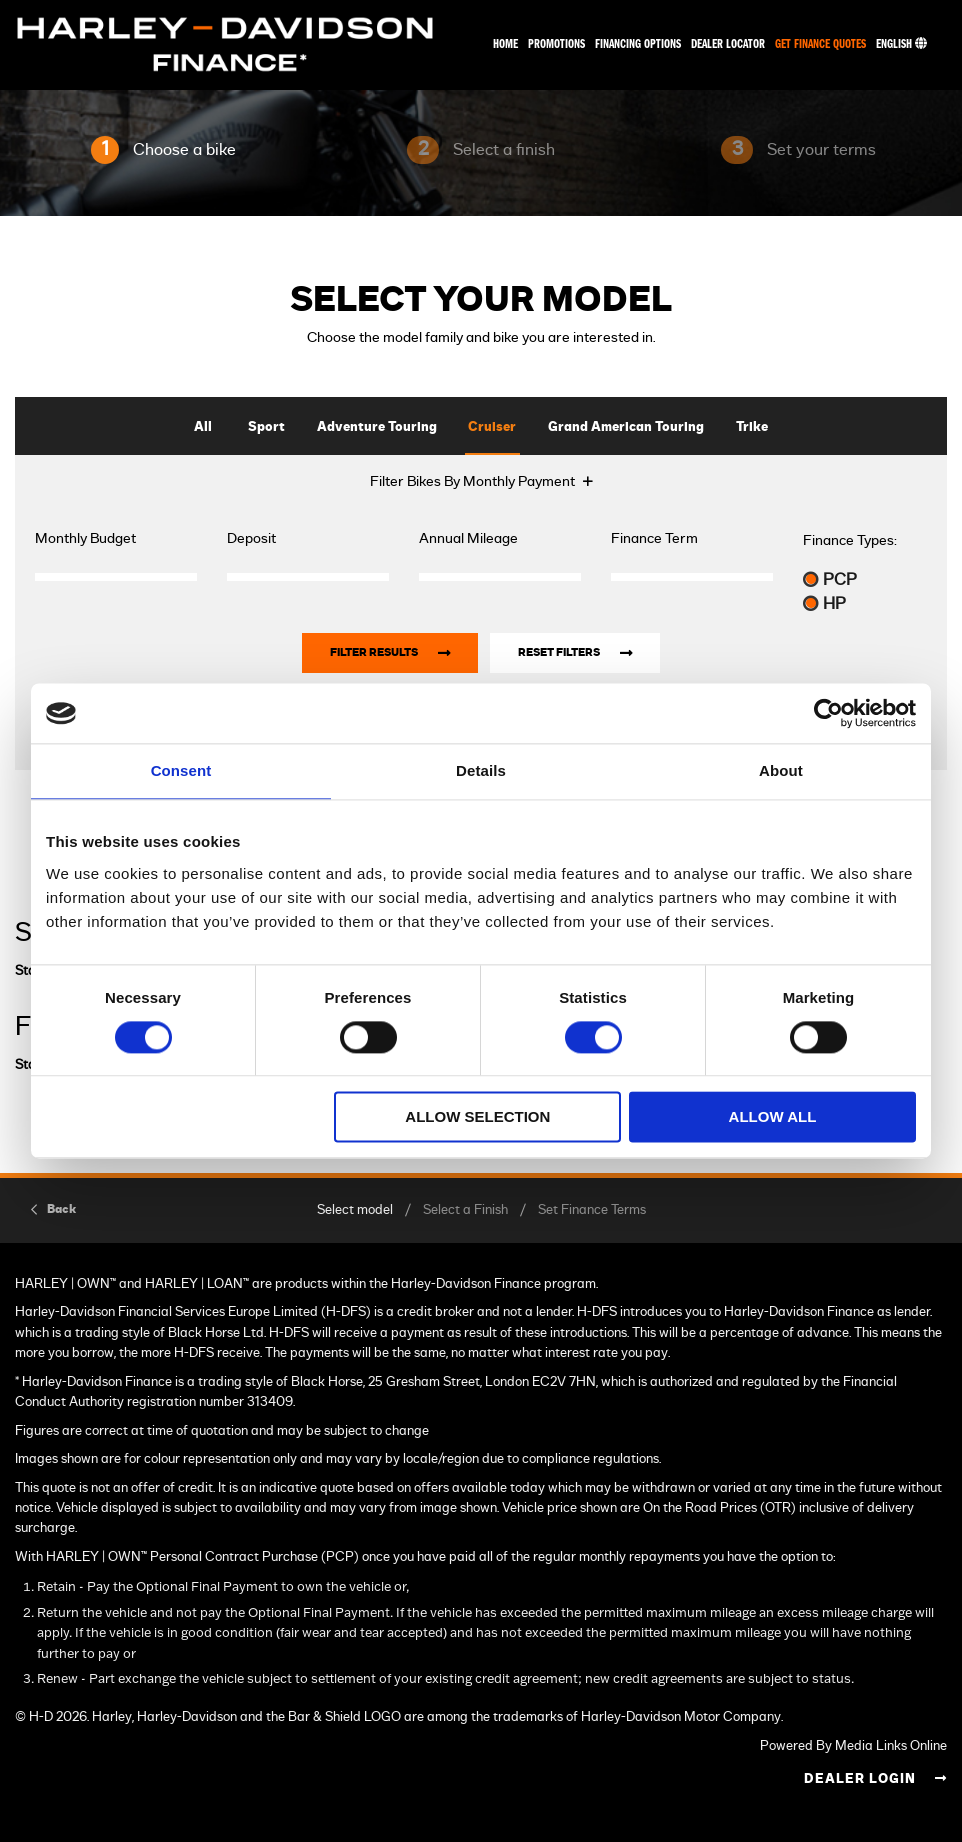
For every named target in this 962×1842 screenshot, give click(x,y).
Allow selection (477, 1117)
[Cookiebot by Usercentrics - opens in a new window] (828, 713)
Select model (355, 1210)
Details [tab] (481, 770)
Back (61, 1209)
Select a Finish (465, 1210)
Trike (752, 427)
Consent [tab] (181, 770)
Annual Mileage (468, 539)
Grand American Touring (626, 427)
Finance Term (654, 539)
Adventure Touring (377, 427)
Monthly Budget (85, 539)
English (901, 44)
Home (505, 44)
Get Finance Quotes (820, 44)
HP (824, 603)
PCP (830, 579)
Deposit (251, 539)
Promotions (556, 44)
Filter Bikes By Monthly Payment (472, 481)
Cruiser (492, 427)
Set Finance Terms (592, 1210)
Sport (266, 427)
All (203, 427)
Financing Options (638, 44)
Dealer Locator (728, 44)
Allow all (773, 1117)
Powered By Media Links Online (853, 1746)
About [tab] (781, 770)
